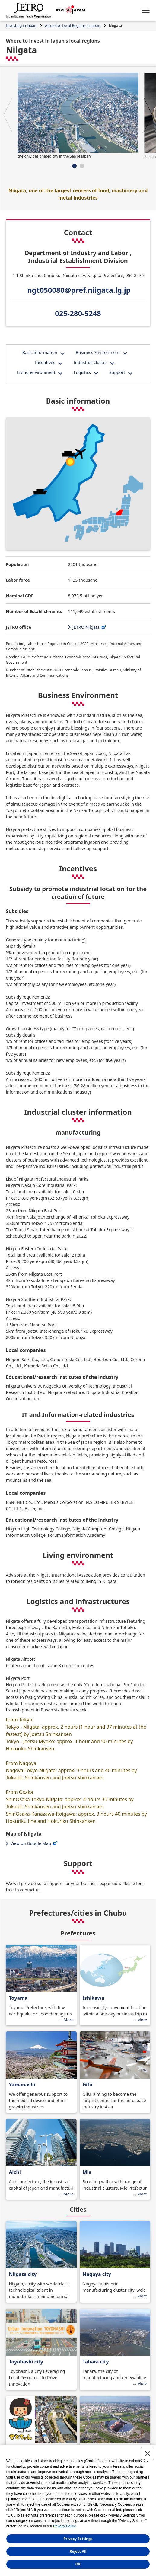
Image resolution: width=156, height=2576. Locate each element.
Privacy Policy (64, 2526)
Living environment (36, 372)
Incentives (45, 362)
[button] (7, 114)
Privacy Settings (78, 2538)
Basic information (39, 352)
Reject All (78, 2551)
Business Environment (98, 352)
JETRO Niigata (89, 627)
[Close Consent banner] (147, 2453)
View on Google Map (34, 1843)
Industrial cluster (90, 362)
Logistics (82, 372)
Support (117, 372)
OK (78, 2564)
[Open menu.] (145, 10)
